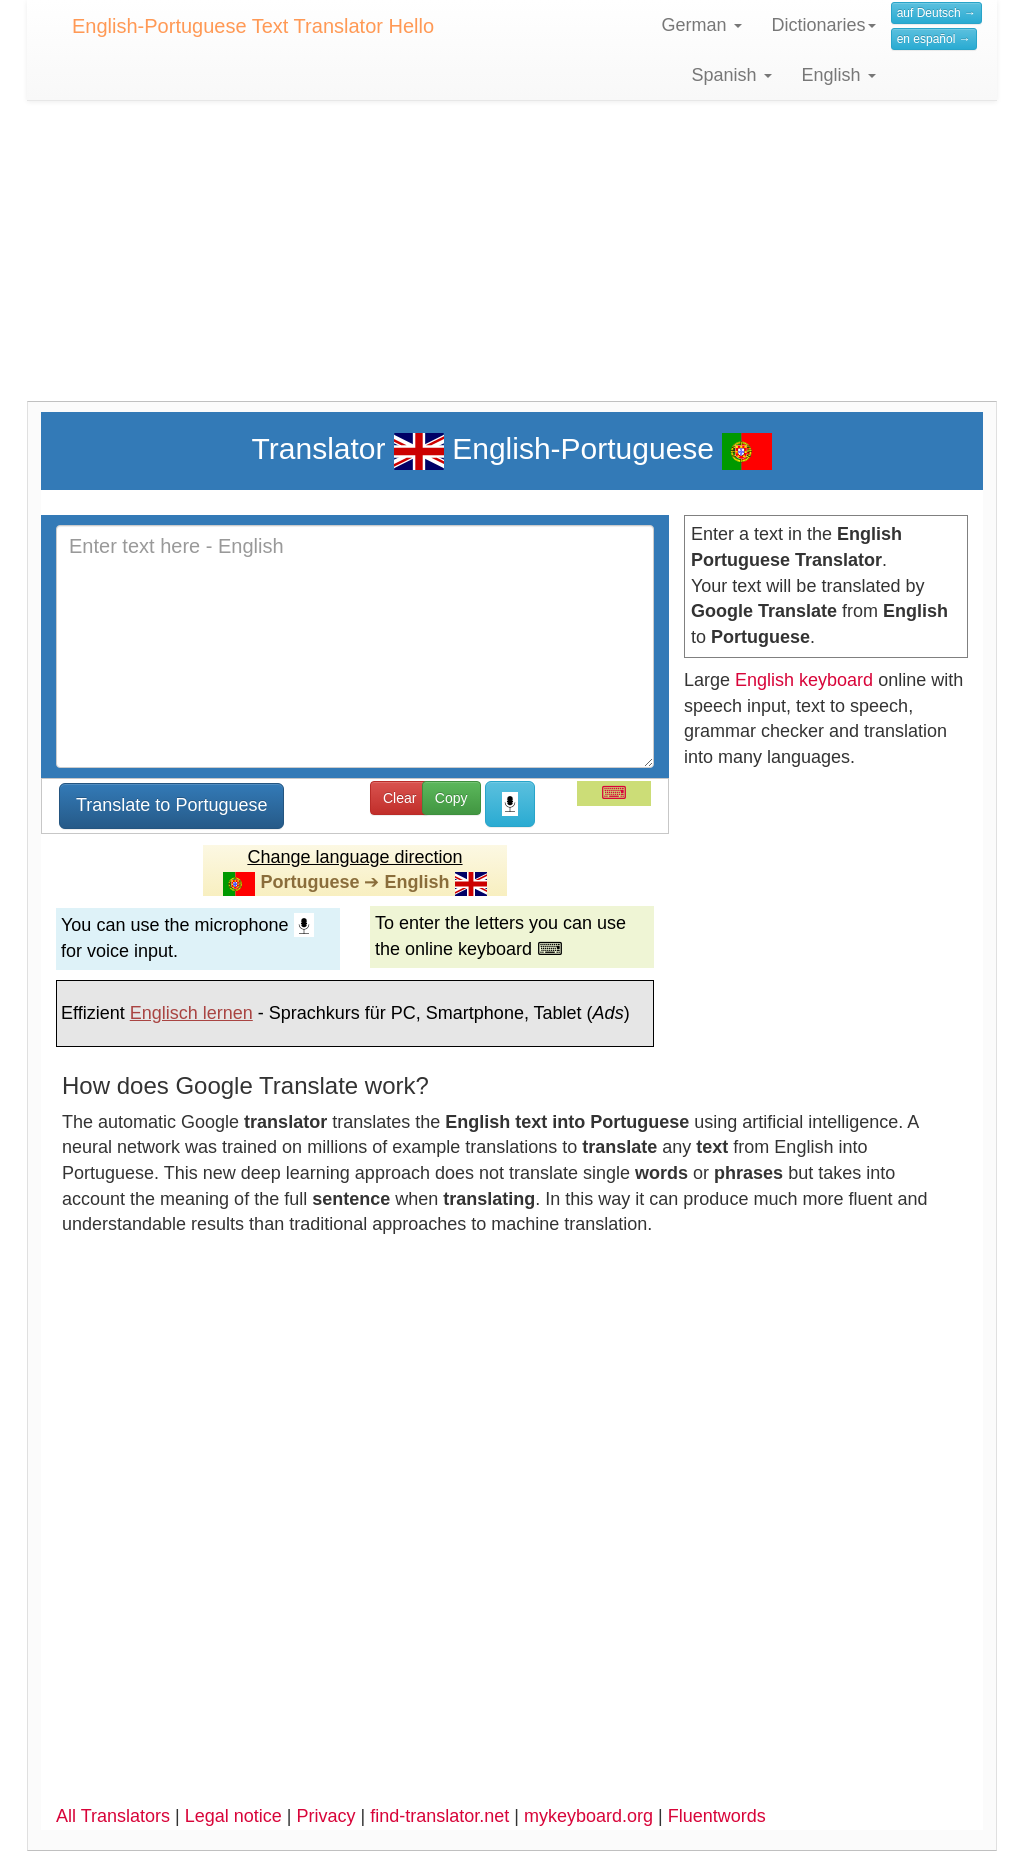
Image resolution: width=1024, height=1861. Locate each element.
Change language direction (354, 857)
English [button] (839, 75)
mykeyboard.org (588, 1816)
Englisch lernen (191, 1013)
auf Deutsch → (936, 13)
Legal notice (233, 1816)
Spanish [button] (732, 75)
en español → (934, 39)
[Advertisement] (512, 261)
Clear (399, 798)
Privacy (326, 1816)
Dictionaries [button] (824, 25)
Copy (451, 798)
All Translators (113, 1816)
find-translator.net (439, 1816)
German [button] (702, 25)
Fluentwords (717, 1816)
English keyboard (804, 680)
